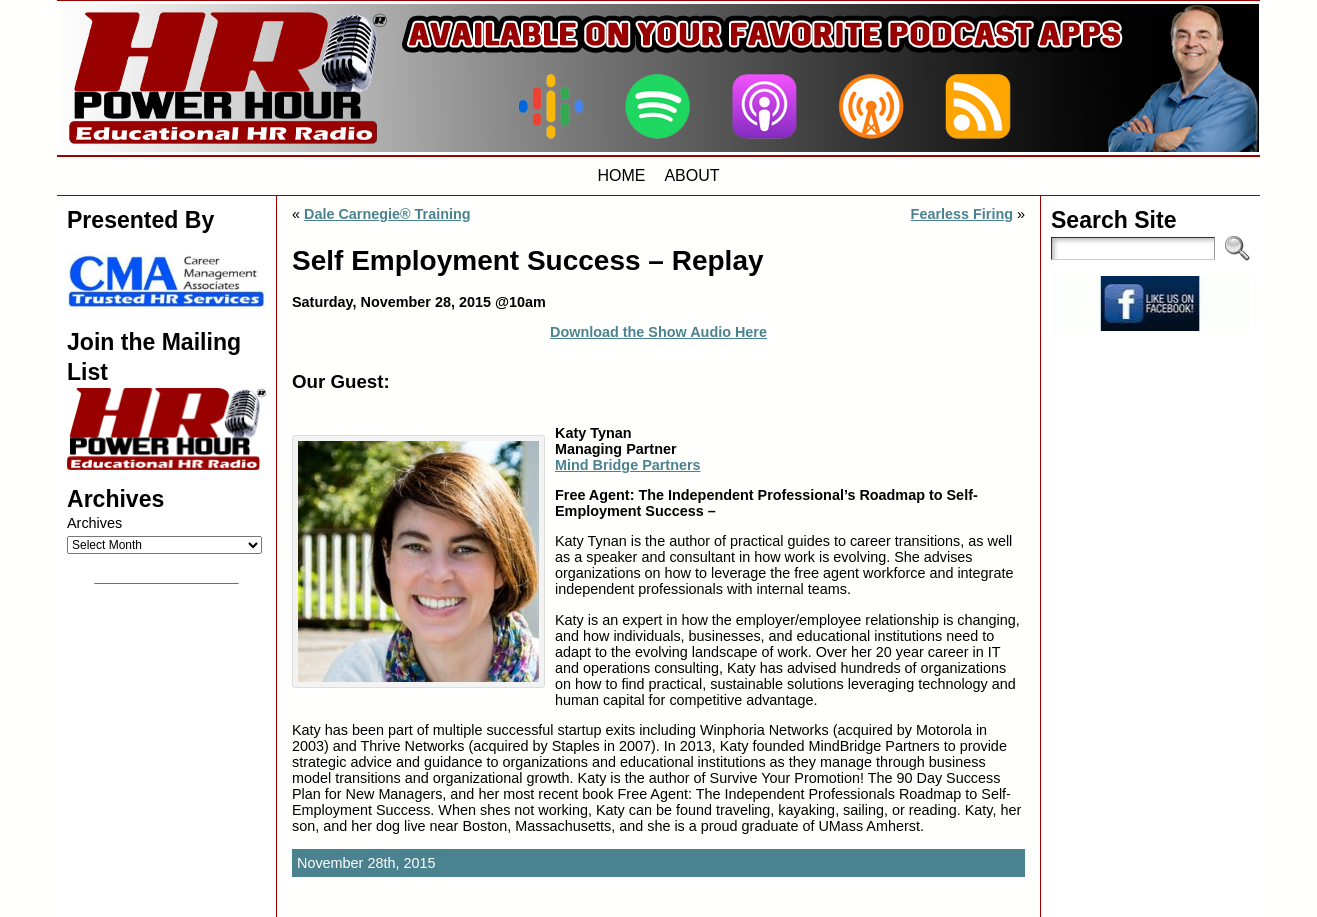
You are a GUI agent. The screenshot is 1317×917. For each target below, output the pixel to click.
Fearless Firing (962, 214)
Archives (94, 523)
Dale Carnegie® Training (387, 214)
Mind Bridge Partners (628, 465)
